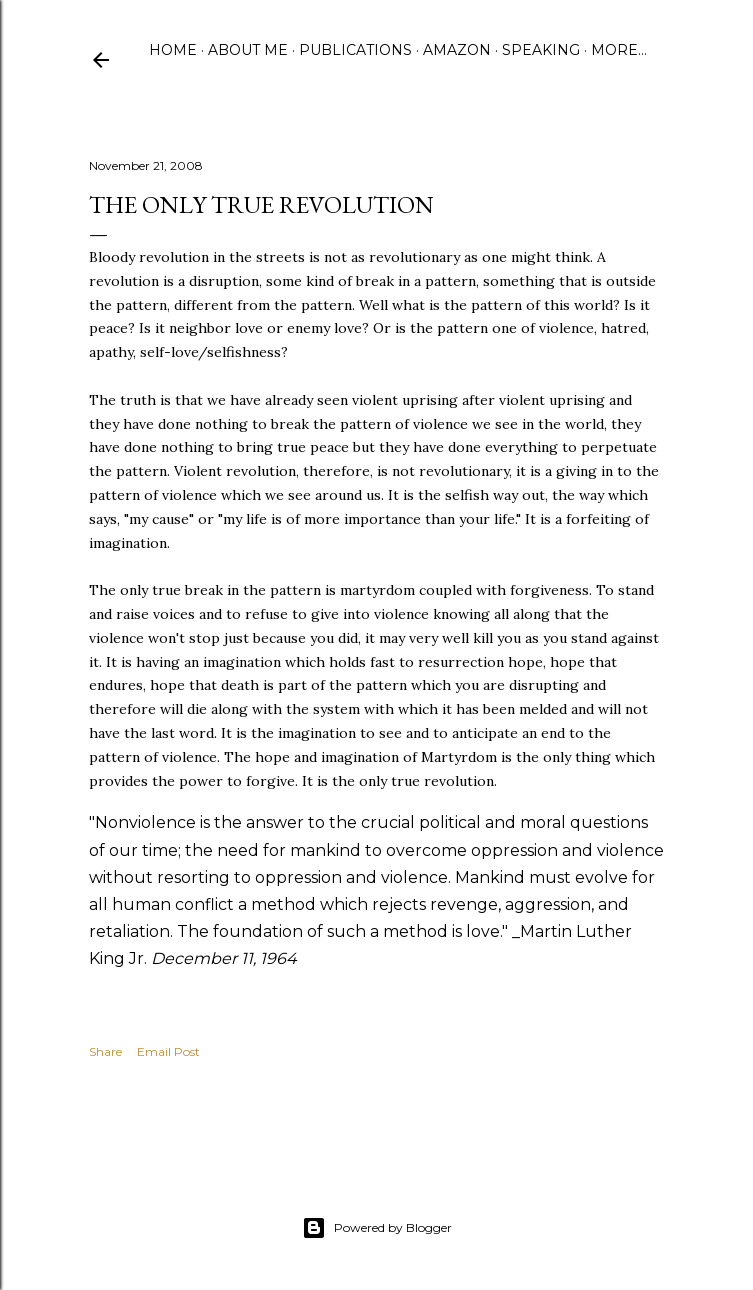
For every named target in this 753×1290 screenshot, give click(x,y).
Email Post (168, 1051)
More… (619, 50)
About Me (248, 50)
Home (173, 50)
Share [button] (105, 1051)
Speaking (541, 50)
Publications (355, 50)
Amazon (457, 50)
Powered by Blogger (377, 1228)
